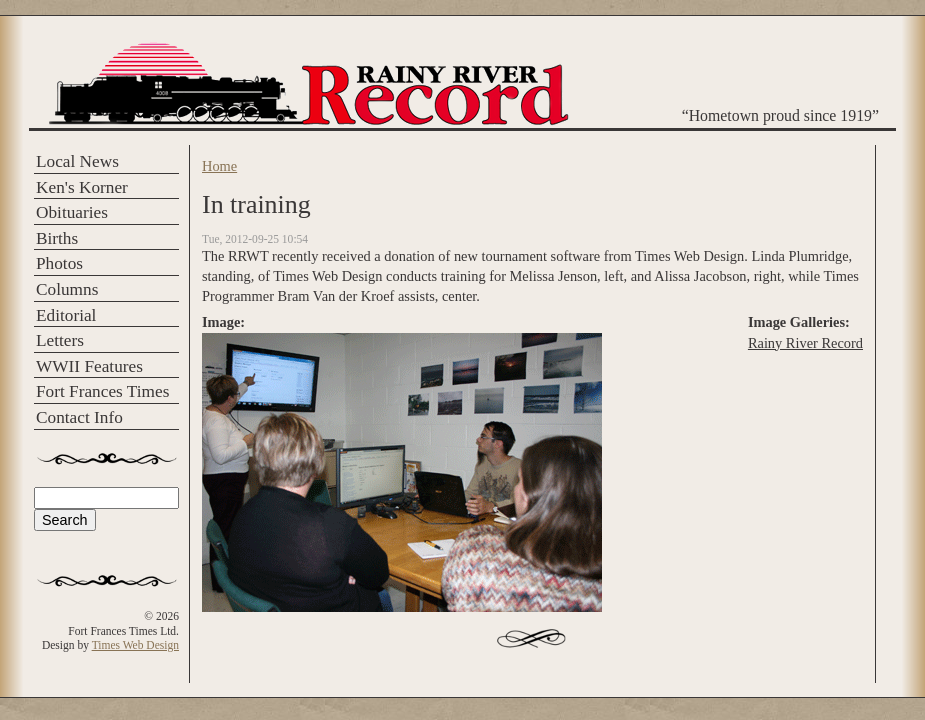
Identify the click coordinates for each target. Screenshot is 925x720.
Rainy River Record (805, 343)
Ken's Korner (82, 187)
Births (57, 238)
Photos (59, 263)
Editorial (66, 315)
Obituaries (72, 212)
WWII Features (89, 366)
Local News (77, 161)
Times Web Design (135, 645)
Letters (60, 340)
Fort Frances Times (102, 391)
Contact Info (79, 417)
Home (219, 166)
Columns (67, 289)
